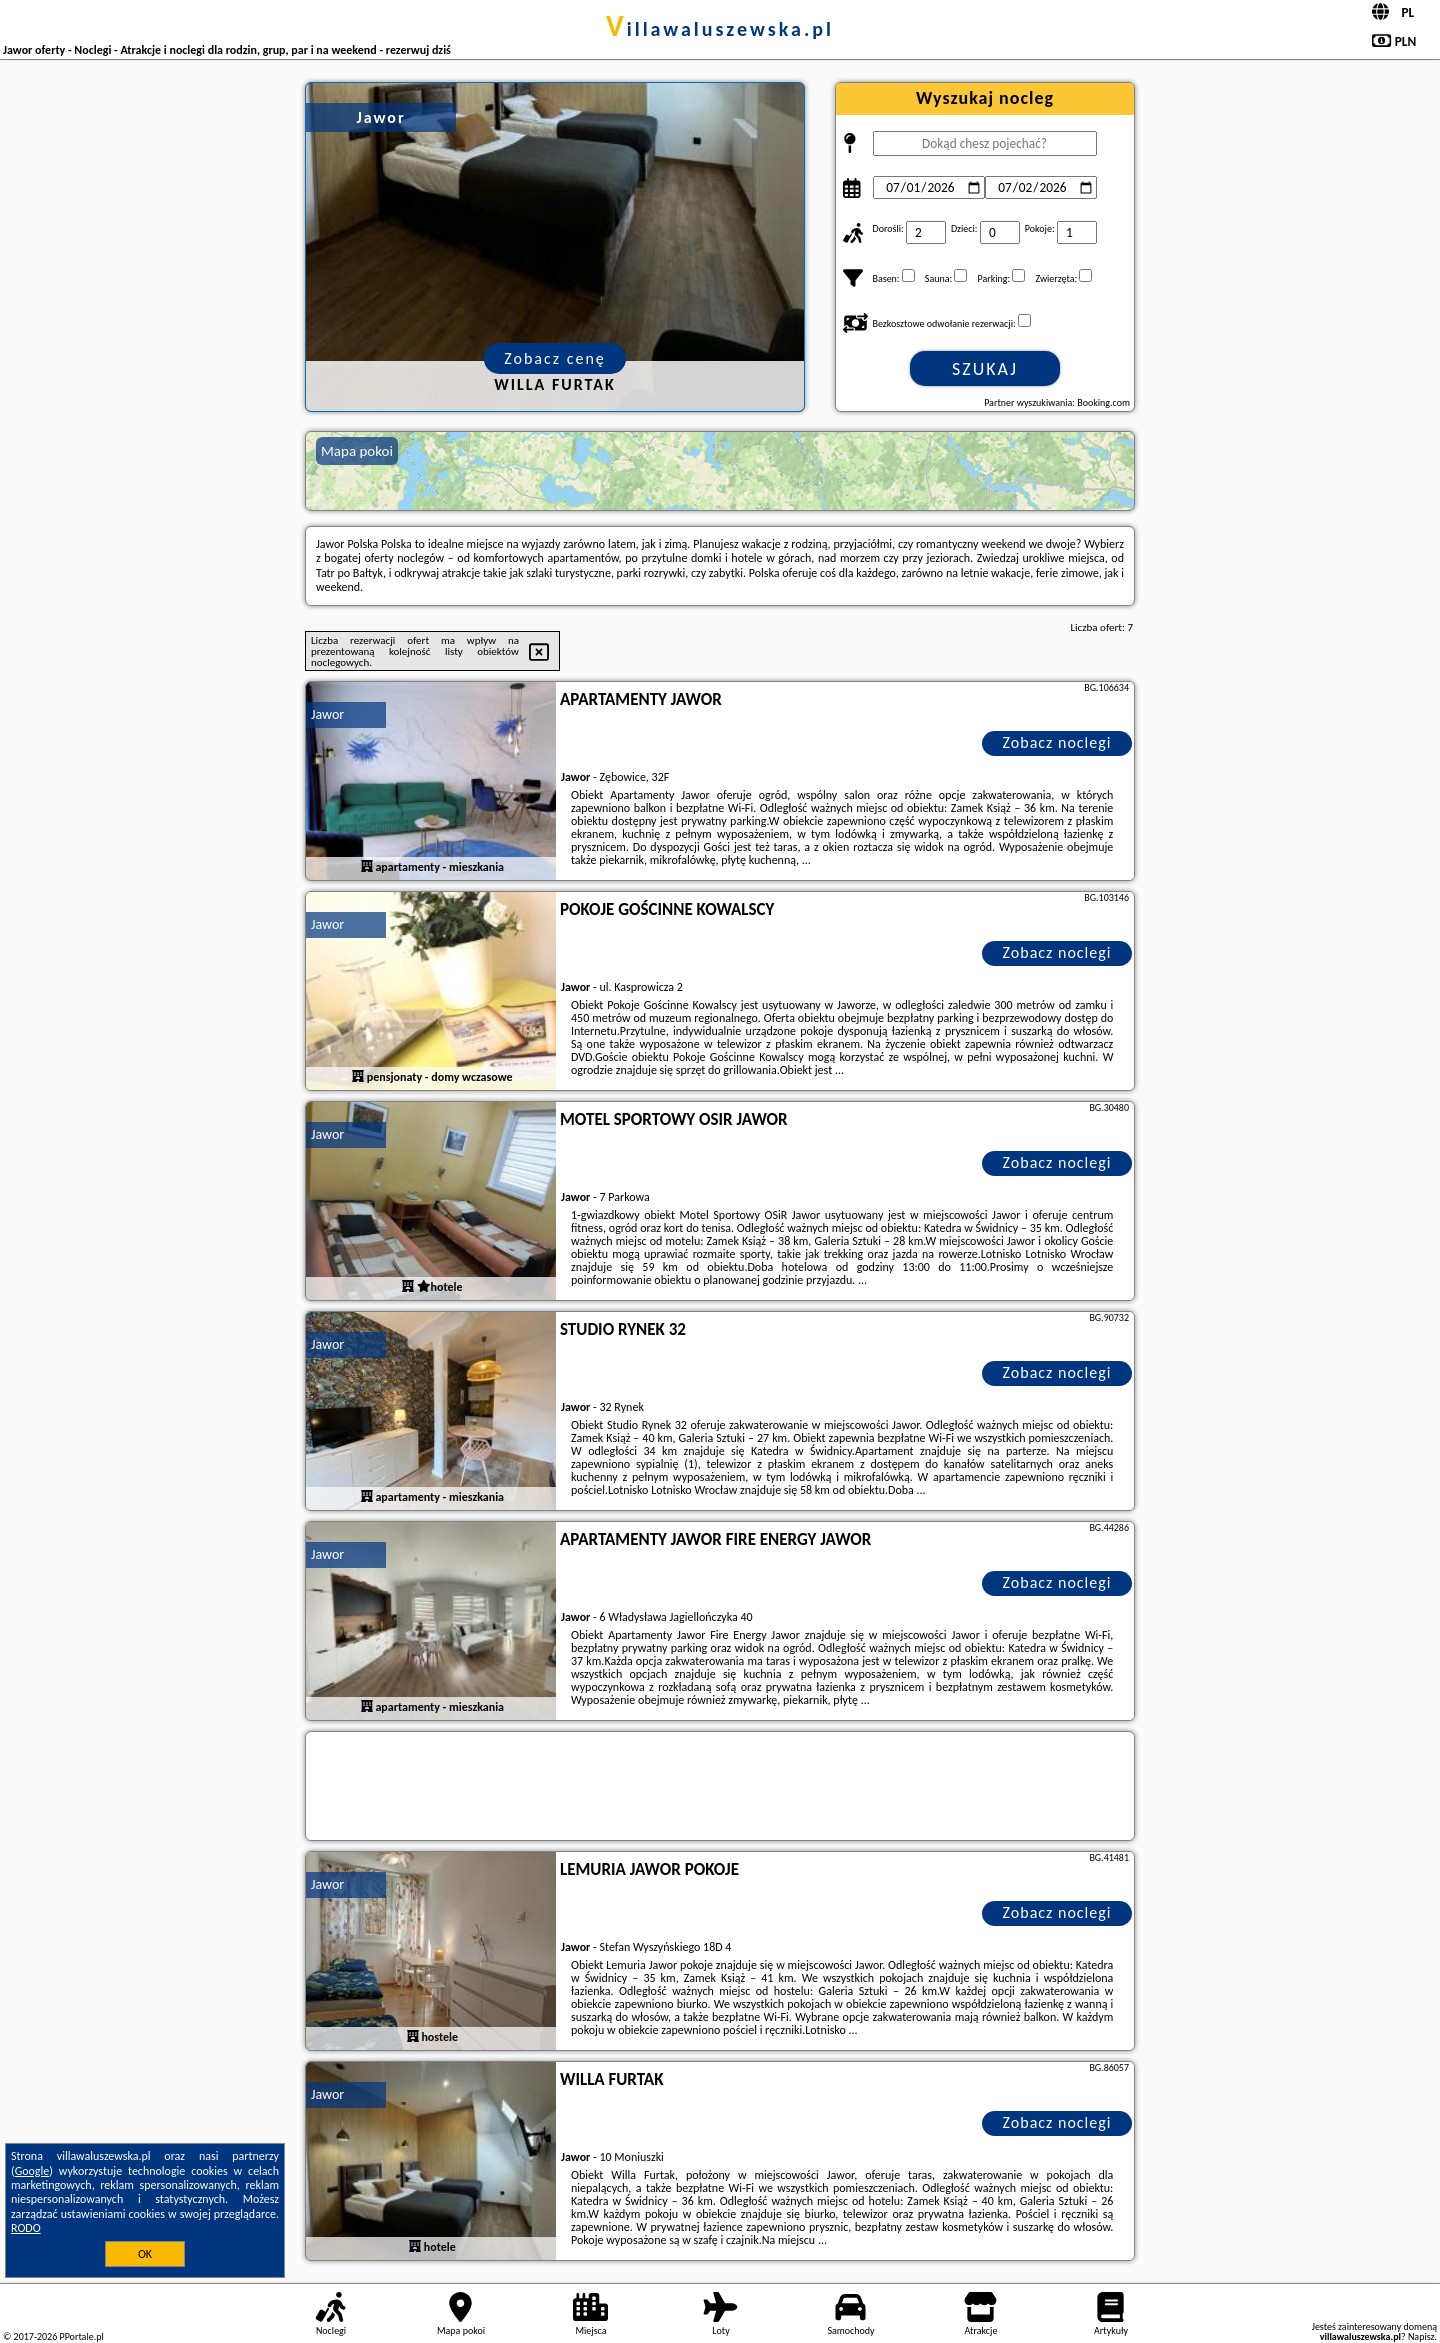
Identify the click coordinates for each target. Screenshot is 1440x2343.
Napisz (1421, 2336)
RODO (26, 2228)
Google (32, 2171)
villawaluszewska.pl (720, 29)
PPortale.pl (81, 2336)
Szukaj (985, 369)
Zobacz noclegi (1057, 742)
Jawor (327, 714)
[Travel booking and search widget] (720, 1787)
